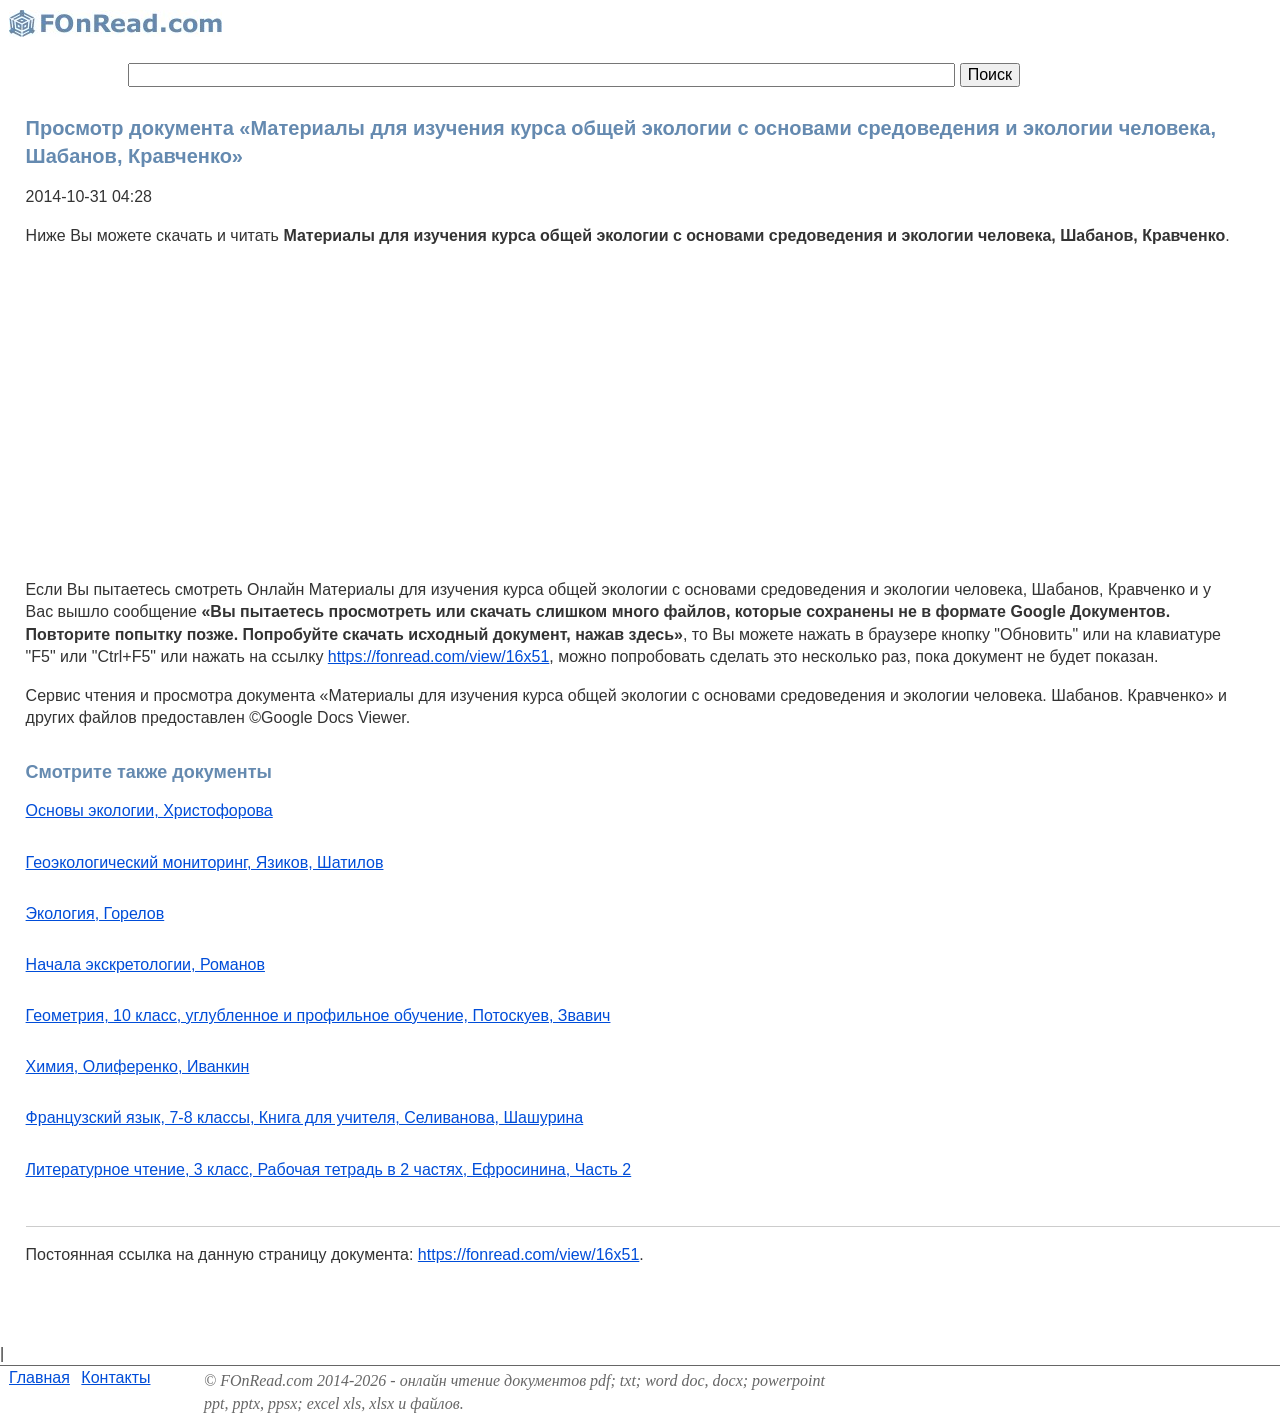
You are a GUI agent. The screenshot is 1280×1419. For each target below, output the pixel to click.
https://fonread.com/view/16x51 (438, 656)
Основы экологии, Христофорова (149, 810)
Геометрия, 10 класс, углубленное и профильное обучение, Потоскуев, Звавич (318, 1015)
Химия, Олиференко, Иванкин (138, 1066)
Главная (39, 1377)
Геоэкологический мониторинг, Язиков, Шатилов (205, 862)
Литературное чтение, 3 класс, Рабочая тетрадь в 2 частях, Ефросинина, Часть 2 (329, 1169)
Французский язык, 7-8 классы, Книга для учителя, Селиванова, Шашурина (305, 1117)
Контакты (115, 1377)
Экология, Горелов (95, 913)
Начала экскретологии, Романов (145, 964)
